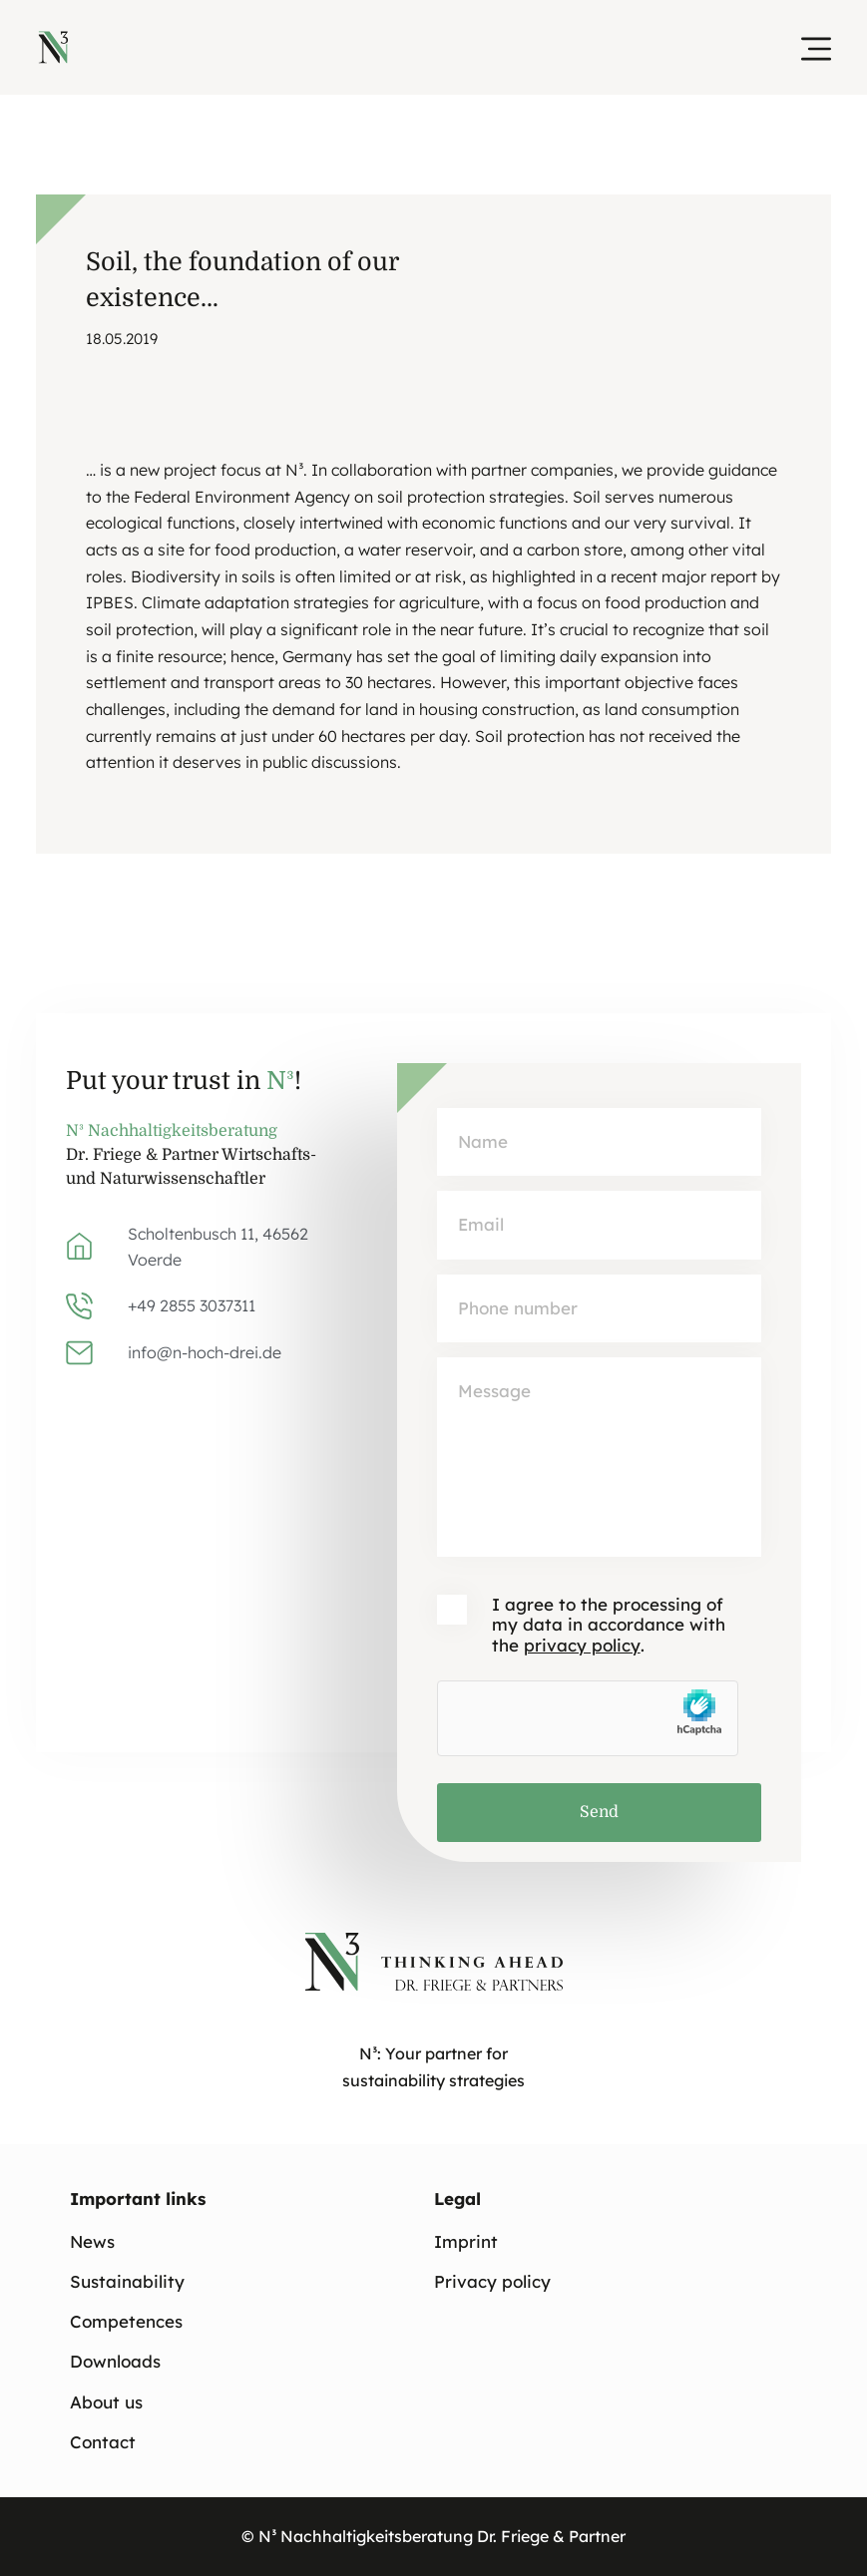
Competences (126, 2322)
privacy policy (582, 1645)
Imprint (466, 2241)
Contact (103, 2442)
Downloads (115, 2362)
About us (106, 2402)
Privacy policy (492, 2281)
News (92, 2241)
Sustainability (127, 2281)
